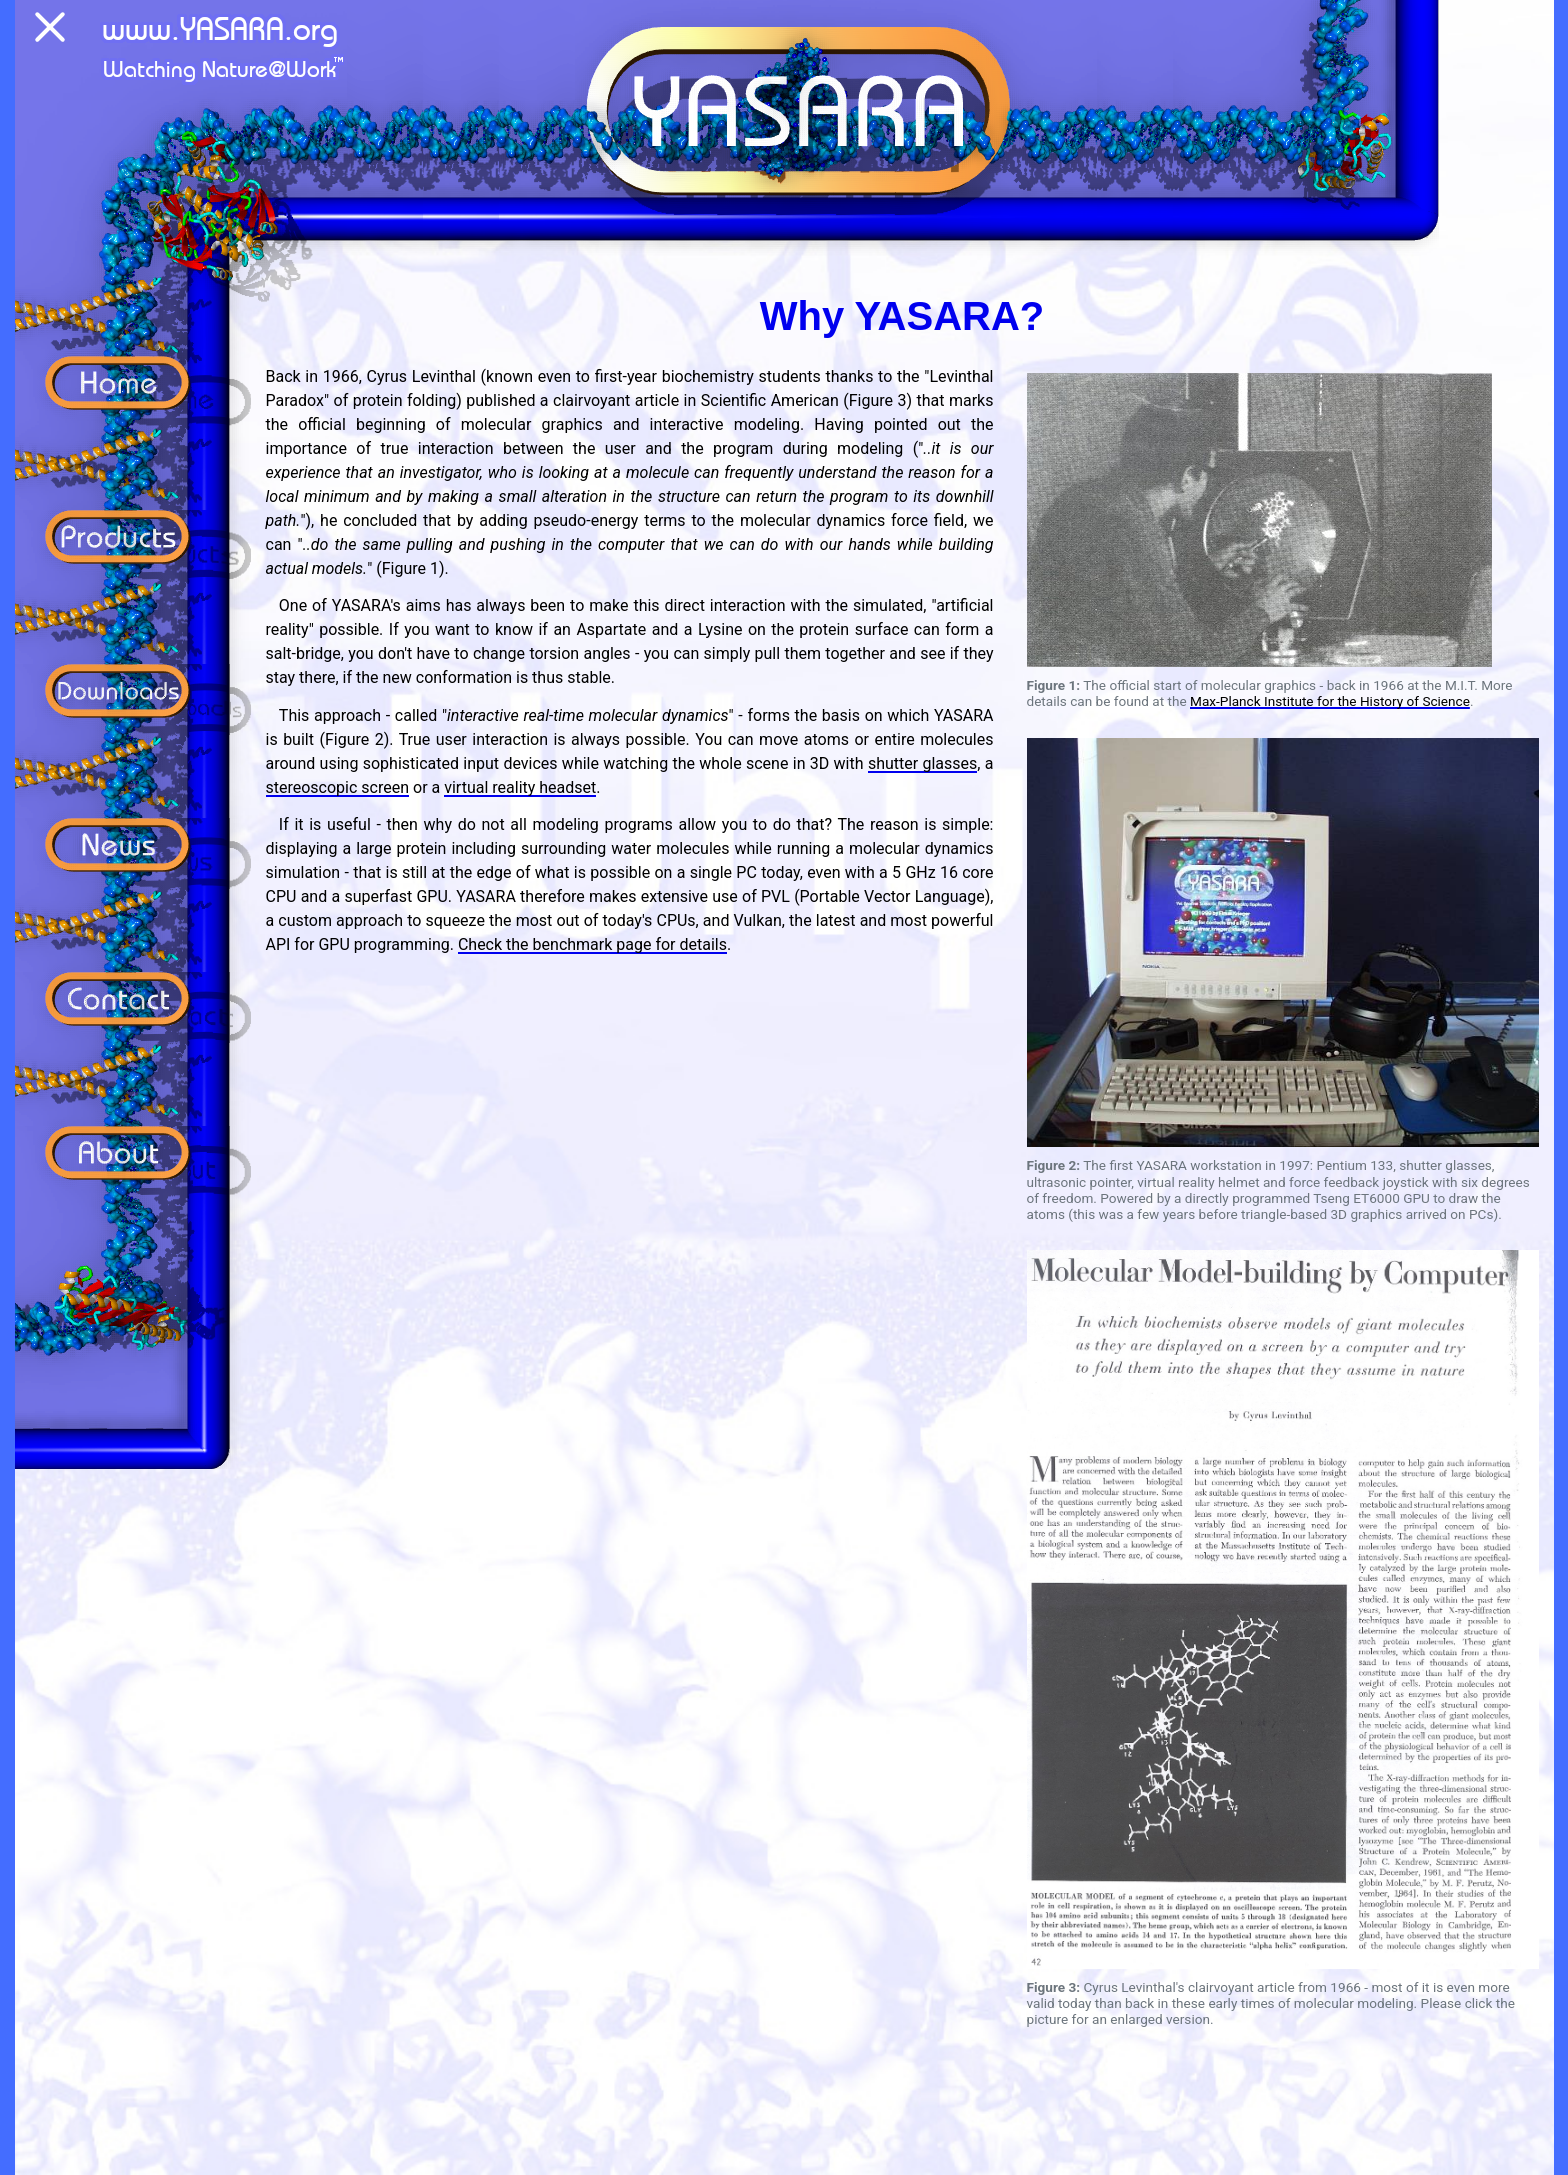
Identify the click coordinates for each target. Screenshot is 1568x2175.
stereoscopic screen (338, 787)
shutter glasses (922, 763)
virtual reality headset (520, 787)
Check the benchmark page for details (592, 944)
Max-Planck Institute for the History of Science (1330, 701)
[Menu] (50, 31)
